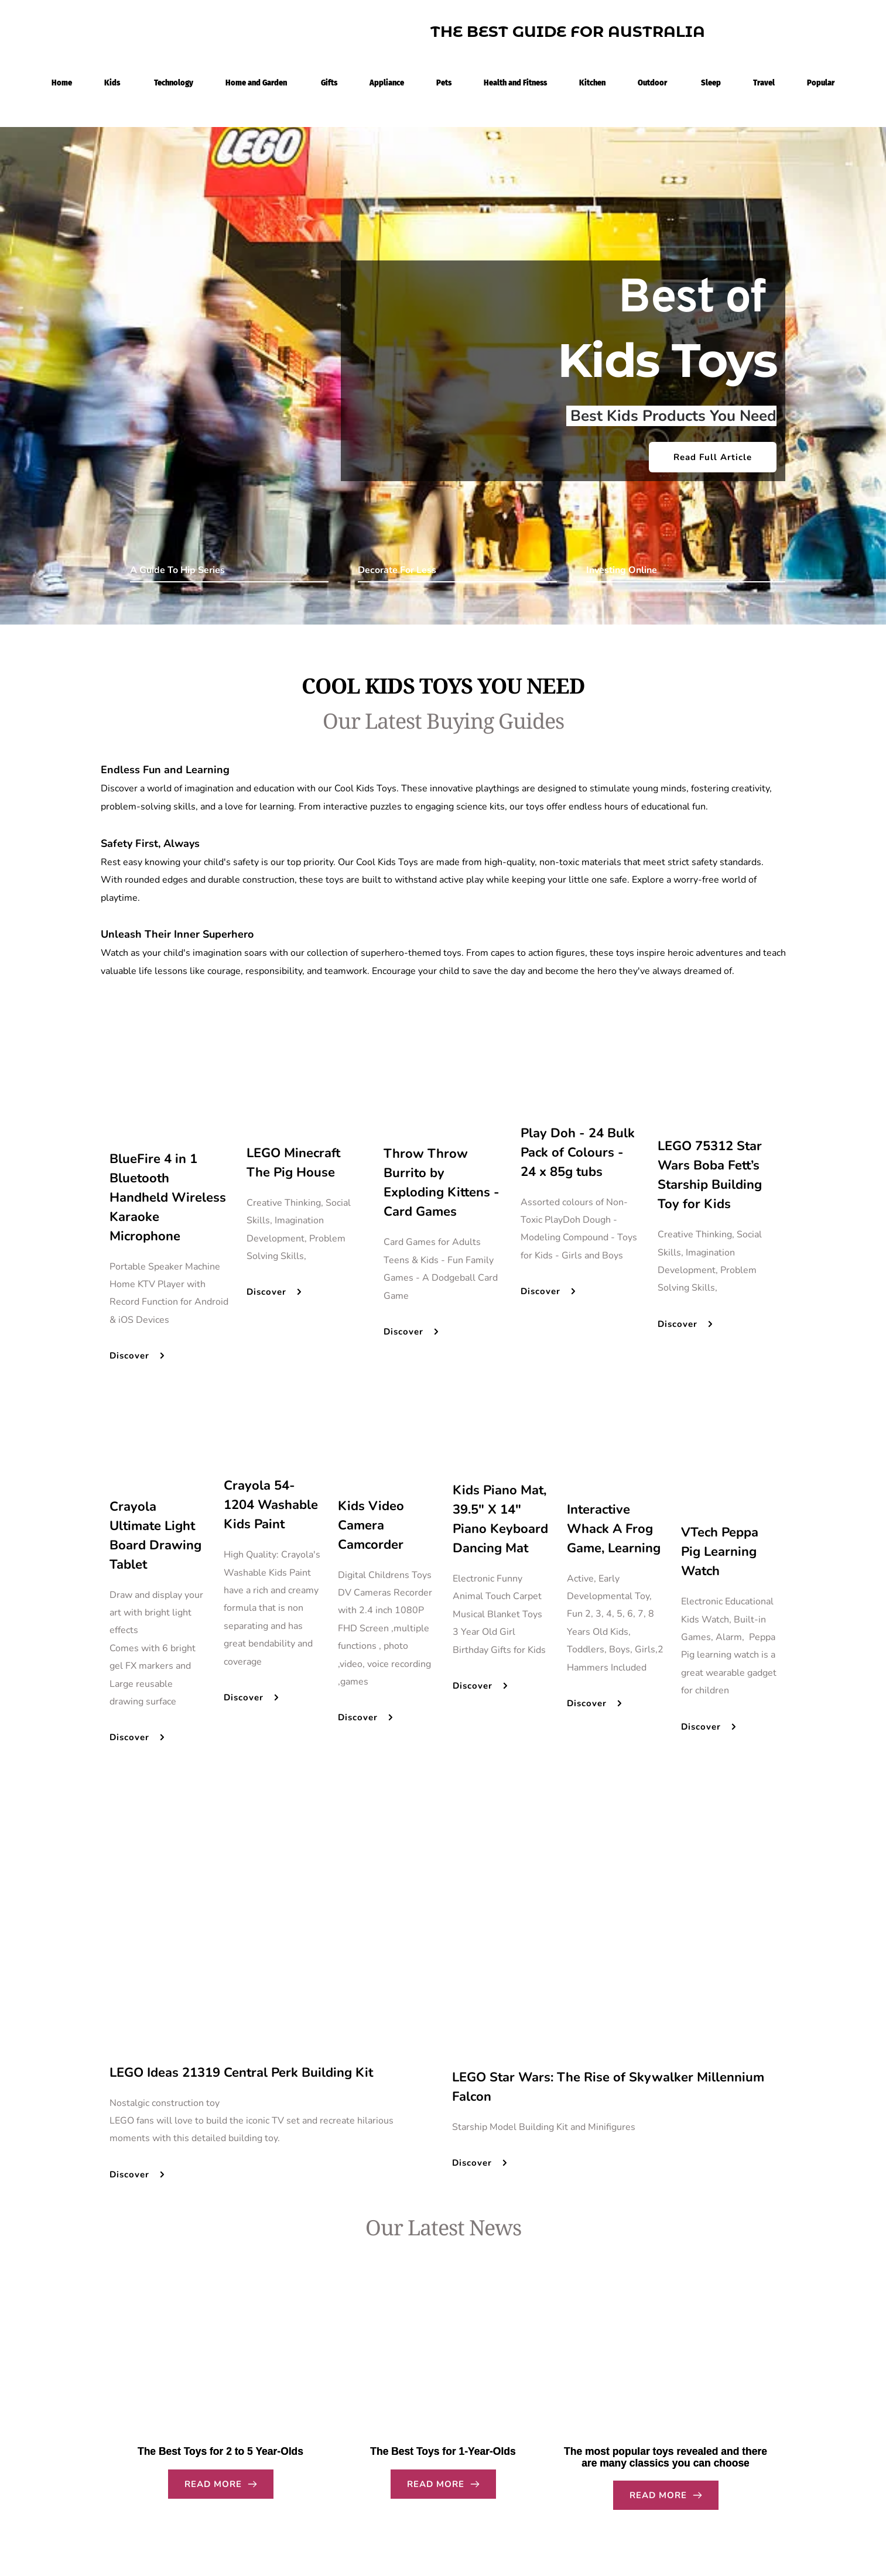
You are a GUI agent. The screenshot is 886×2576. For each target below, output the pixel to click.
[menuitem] (62, 81)
